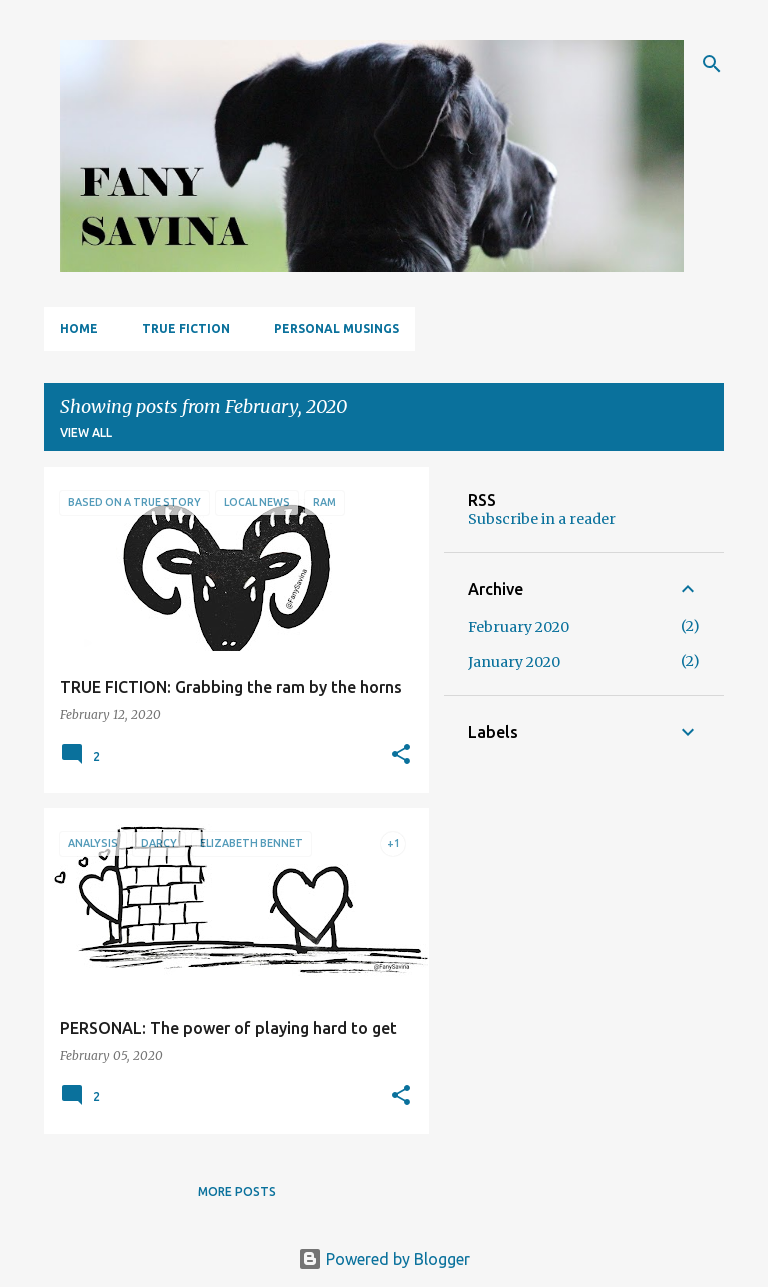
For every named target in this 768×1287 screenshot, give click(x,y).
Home (79, 328)
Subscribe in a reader (542, 519)
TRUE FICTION (186, 328)
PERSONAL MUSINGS (336, 328)
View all (86, 432)
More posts (237, 1191)
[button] (401, 755)
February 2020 (518, 627)
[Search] (712, 64)
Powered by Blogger (384, 1259)
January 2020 (514, 662)
